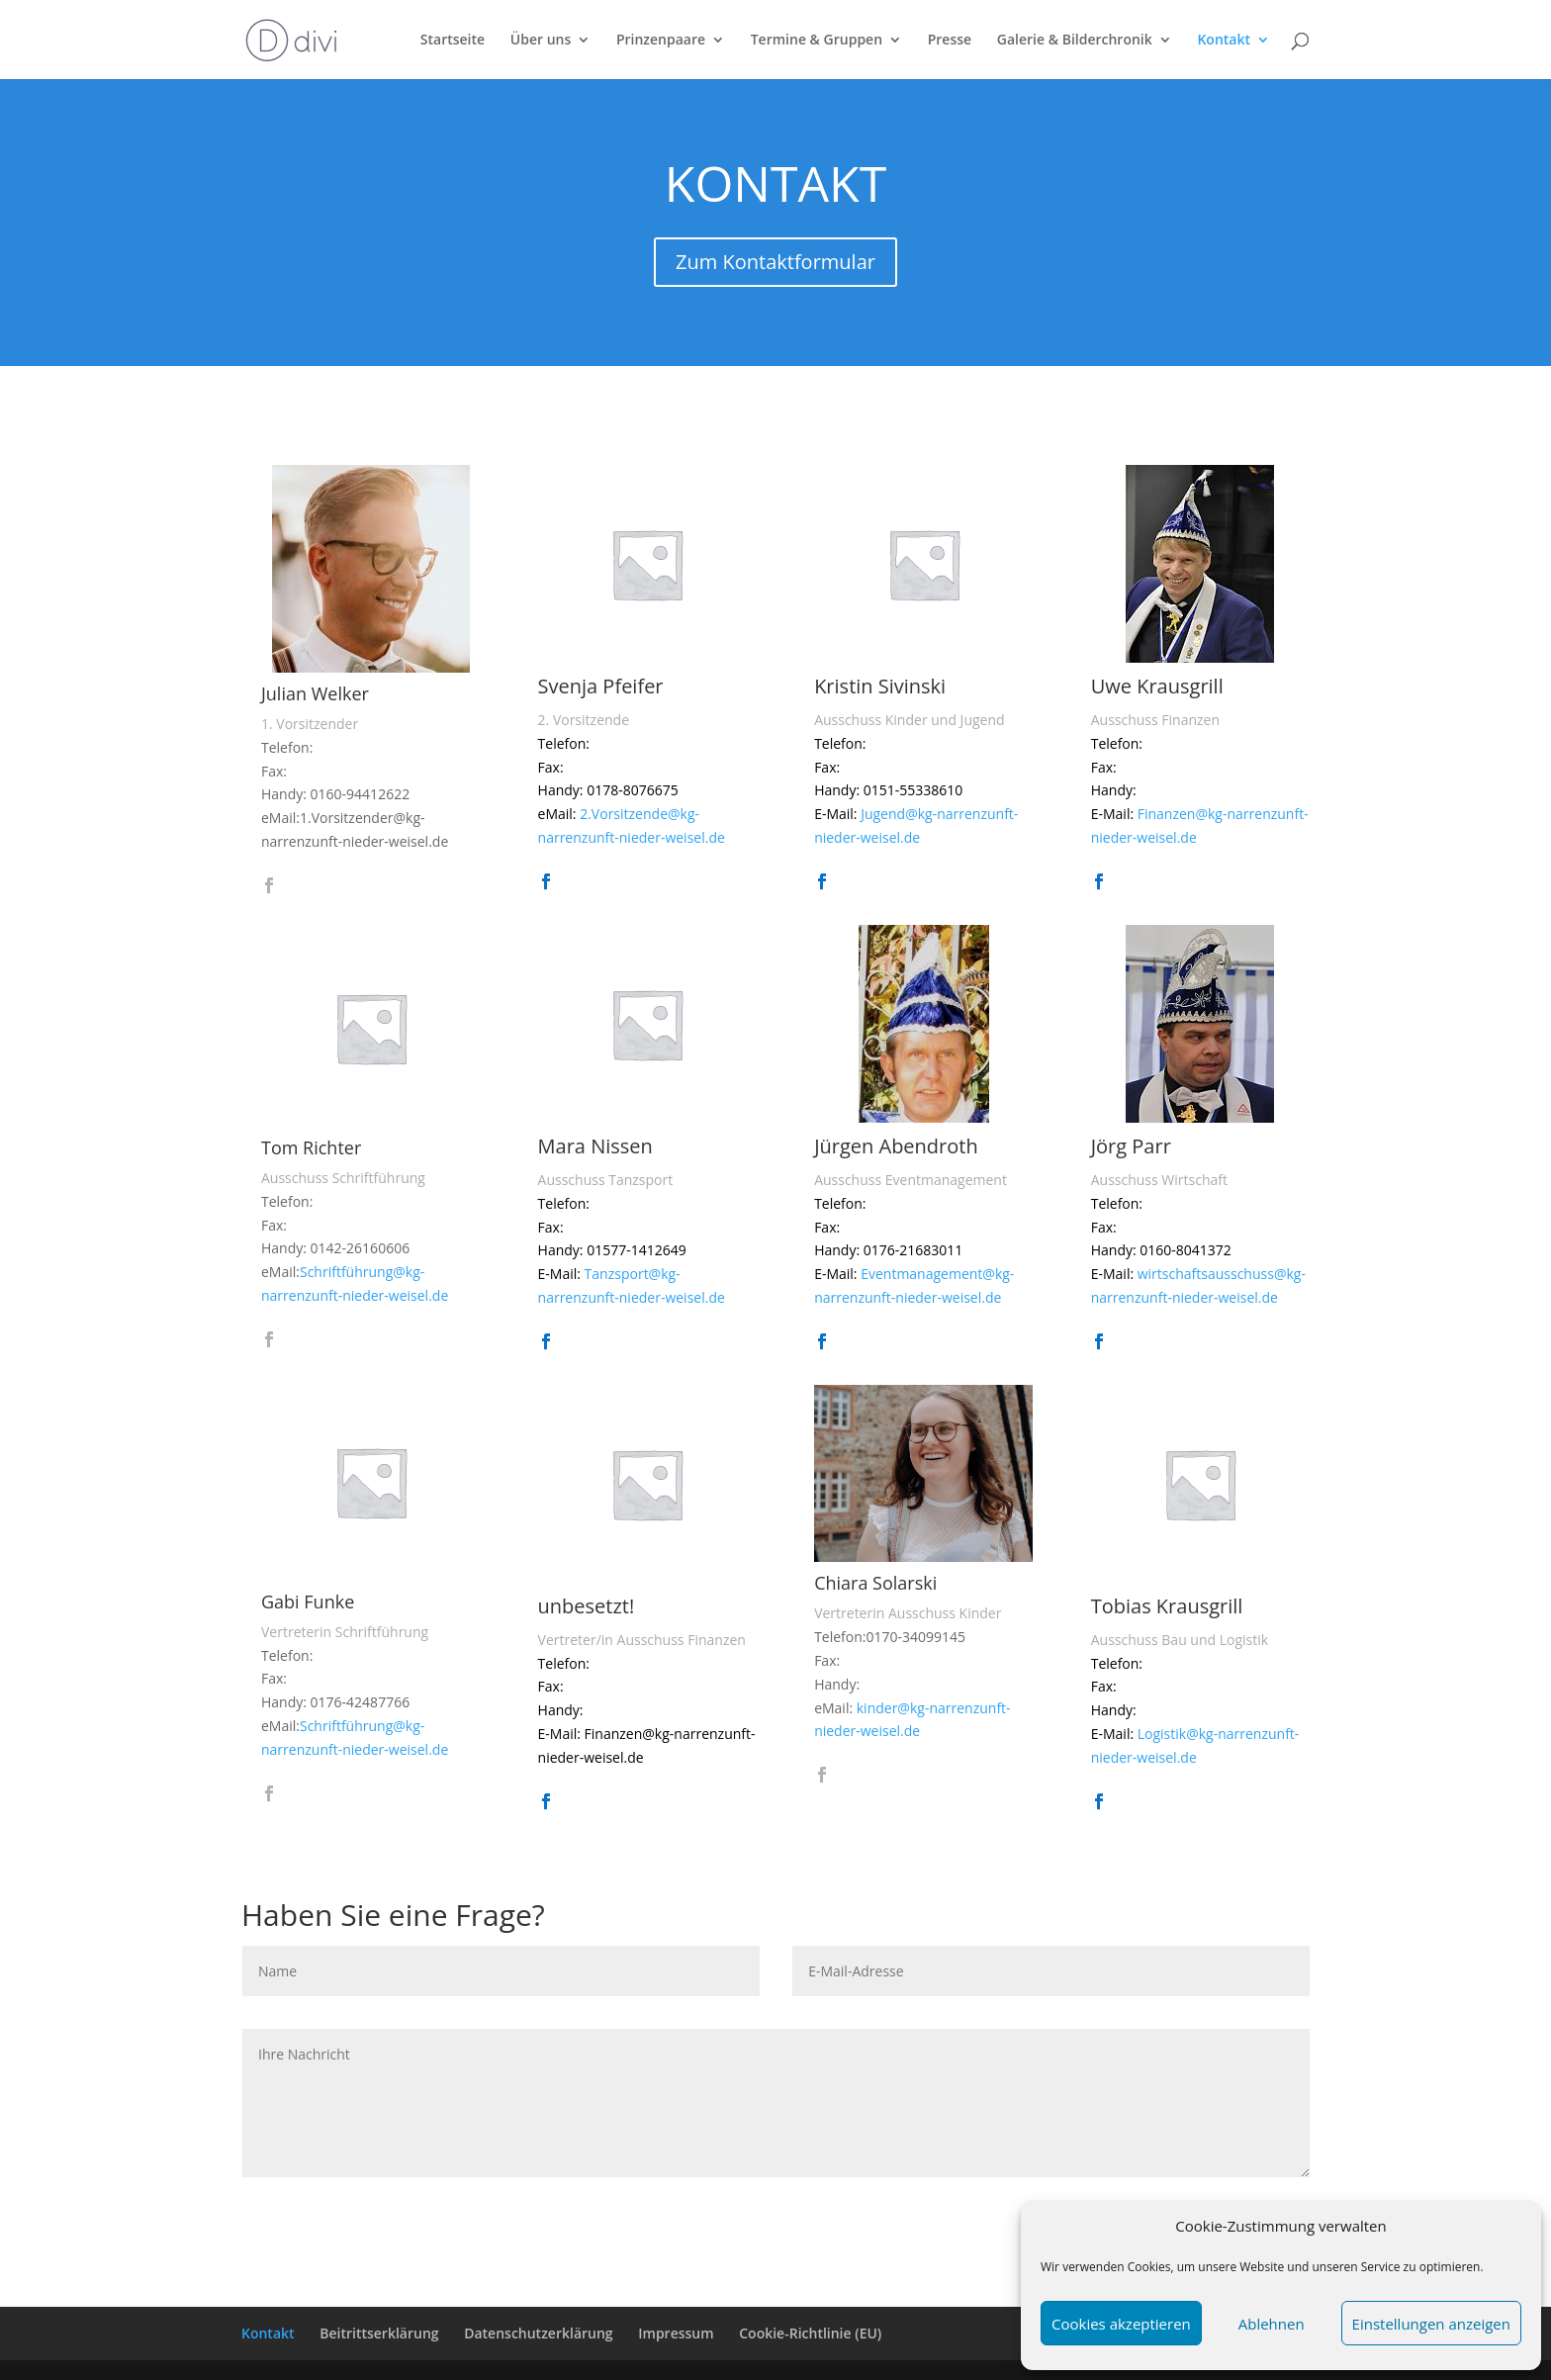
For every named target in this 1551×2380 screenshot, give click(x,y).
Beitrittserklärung (378, 2333)
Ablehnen (1271, 2324)
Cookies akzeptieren (1121, 2324)
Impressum (675, 2333)
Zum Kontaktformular (775, 261)
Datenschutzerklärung (538, 2333)
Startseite (452, 40)
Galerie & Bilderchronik (1074, 40)
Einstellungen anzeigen (1431, 2324)
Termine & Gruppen (816, 40)
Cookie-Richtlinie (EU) (810, 2333)
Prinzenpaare (660, 40)
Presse (949, 40)
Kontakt (1223, 40)
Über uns (540, 40)
